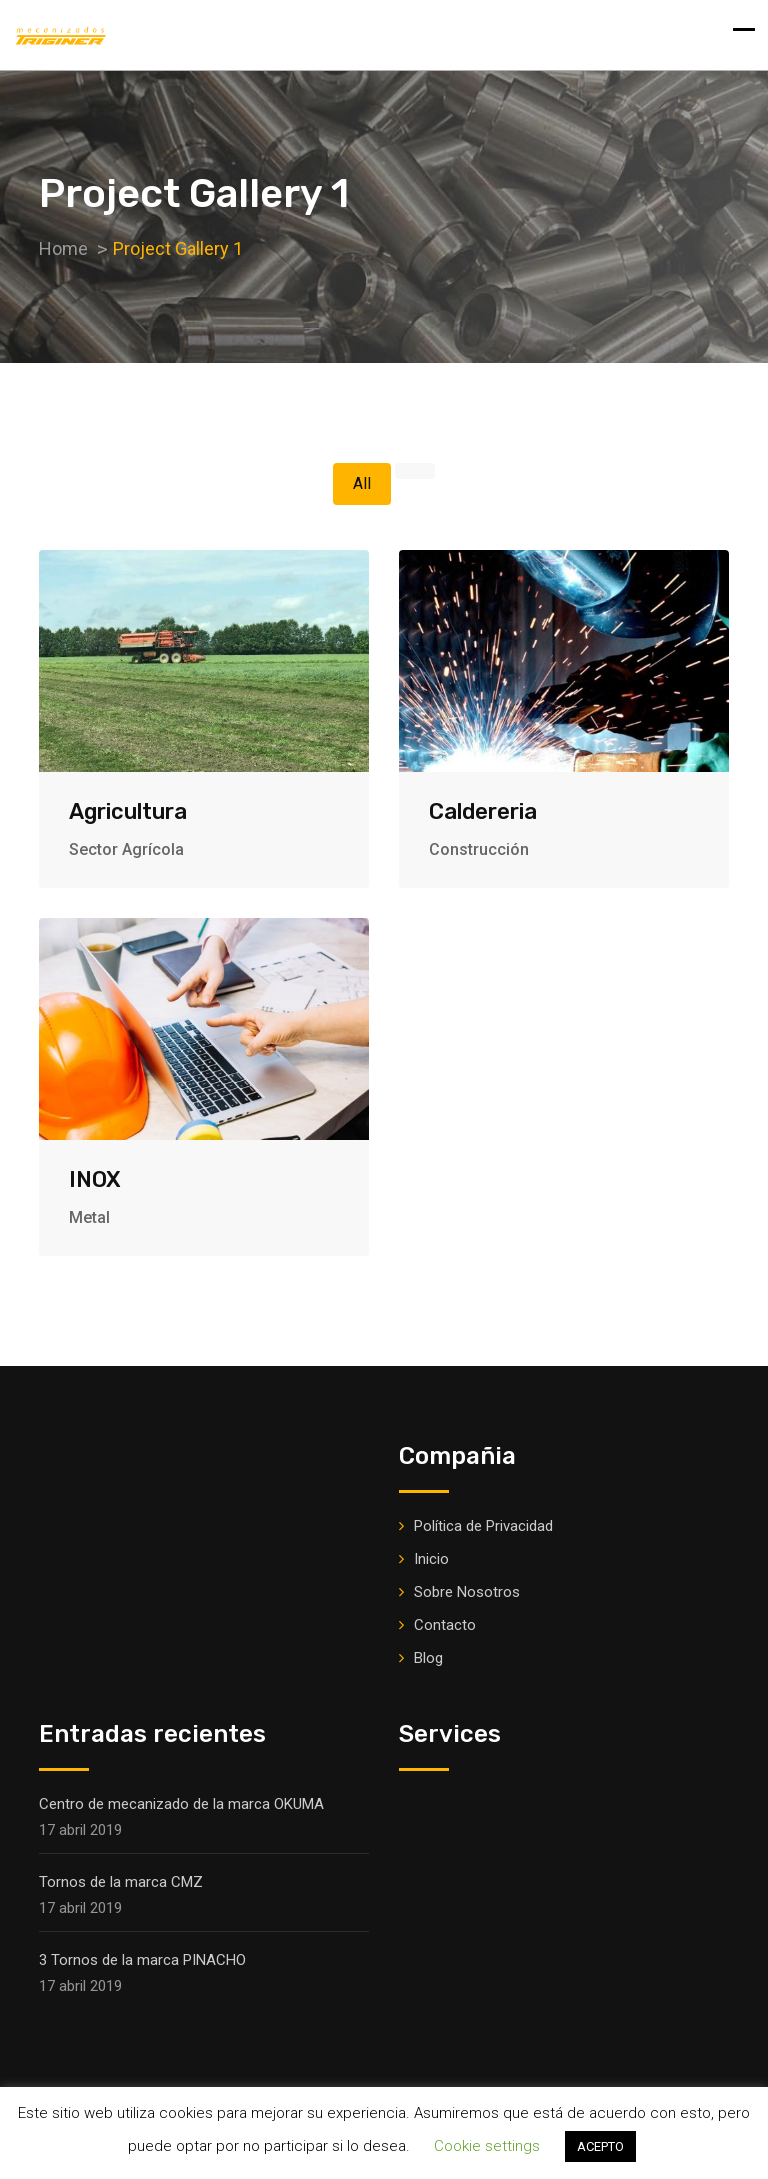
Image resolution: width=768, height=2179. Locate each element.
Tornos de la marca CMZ (121, 1882)
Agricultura (128, 811)
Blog (428, 1658)
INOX (95, 1179)
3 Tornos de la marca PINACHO (142, 1960)
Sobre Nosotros (467, 1592)
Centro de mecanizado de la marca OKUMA (181, 1804)
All (362, 483)
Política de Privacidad (483, 1526)
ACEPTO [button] (600, 2146)
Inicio (431, 1559)
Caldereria (483, 811)
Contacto (445, 1625)
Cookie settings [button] (487, 2146)
